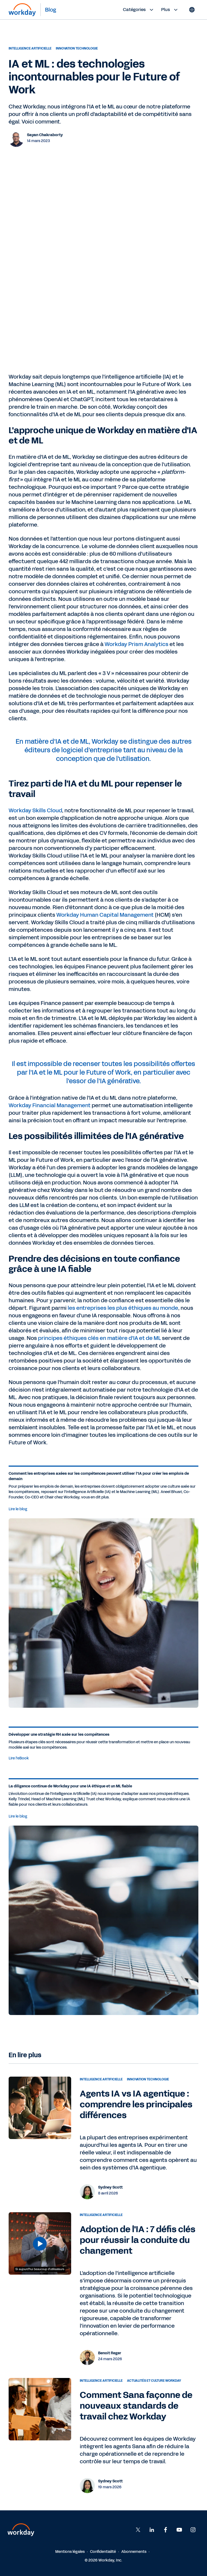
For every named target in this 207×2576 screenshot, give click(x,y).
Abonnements (133, 2551)
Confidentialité (103, 2551)
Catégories (139, 9)
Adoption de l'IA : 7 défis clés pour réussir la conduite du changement (137, 2240)
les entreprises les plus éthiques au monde (123, 1308)
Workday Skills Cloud (35, 810)
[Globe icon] (191, 9)
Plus (170, 9)
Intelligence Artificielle (30, 48)
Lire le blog (18, 1509)
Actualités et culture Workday (154, 2381)
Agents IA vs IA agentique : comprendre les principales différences (136, 2104)
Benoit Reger (109, 2353)
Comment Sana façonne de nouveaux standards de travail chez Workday (136, 2406)
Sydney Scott (110, 2187)
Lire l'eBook (19, 1758)
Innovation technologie (77, 48)
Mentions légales (70, 2551)
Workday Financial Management (50, 1105)
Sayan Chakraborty (45, 134)
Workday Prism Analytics (136, 644)
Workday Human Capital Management (105, 915)
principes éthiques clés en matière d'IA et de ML (99, 1338)
